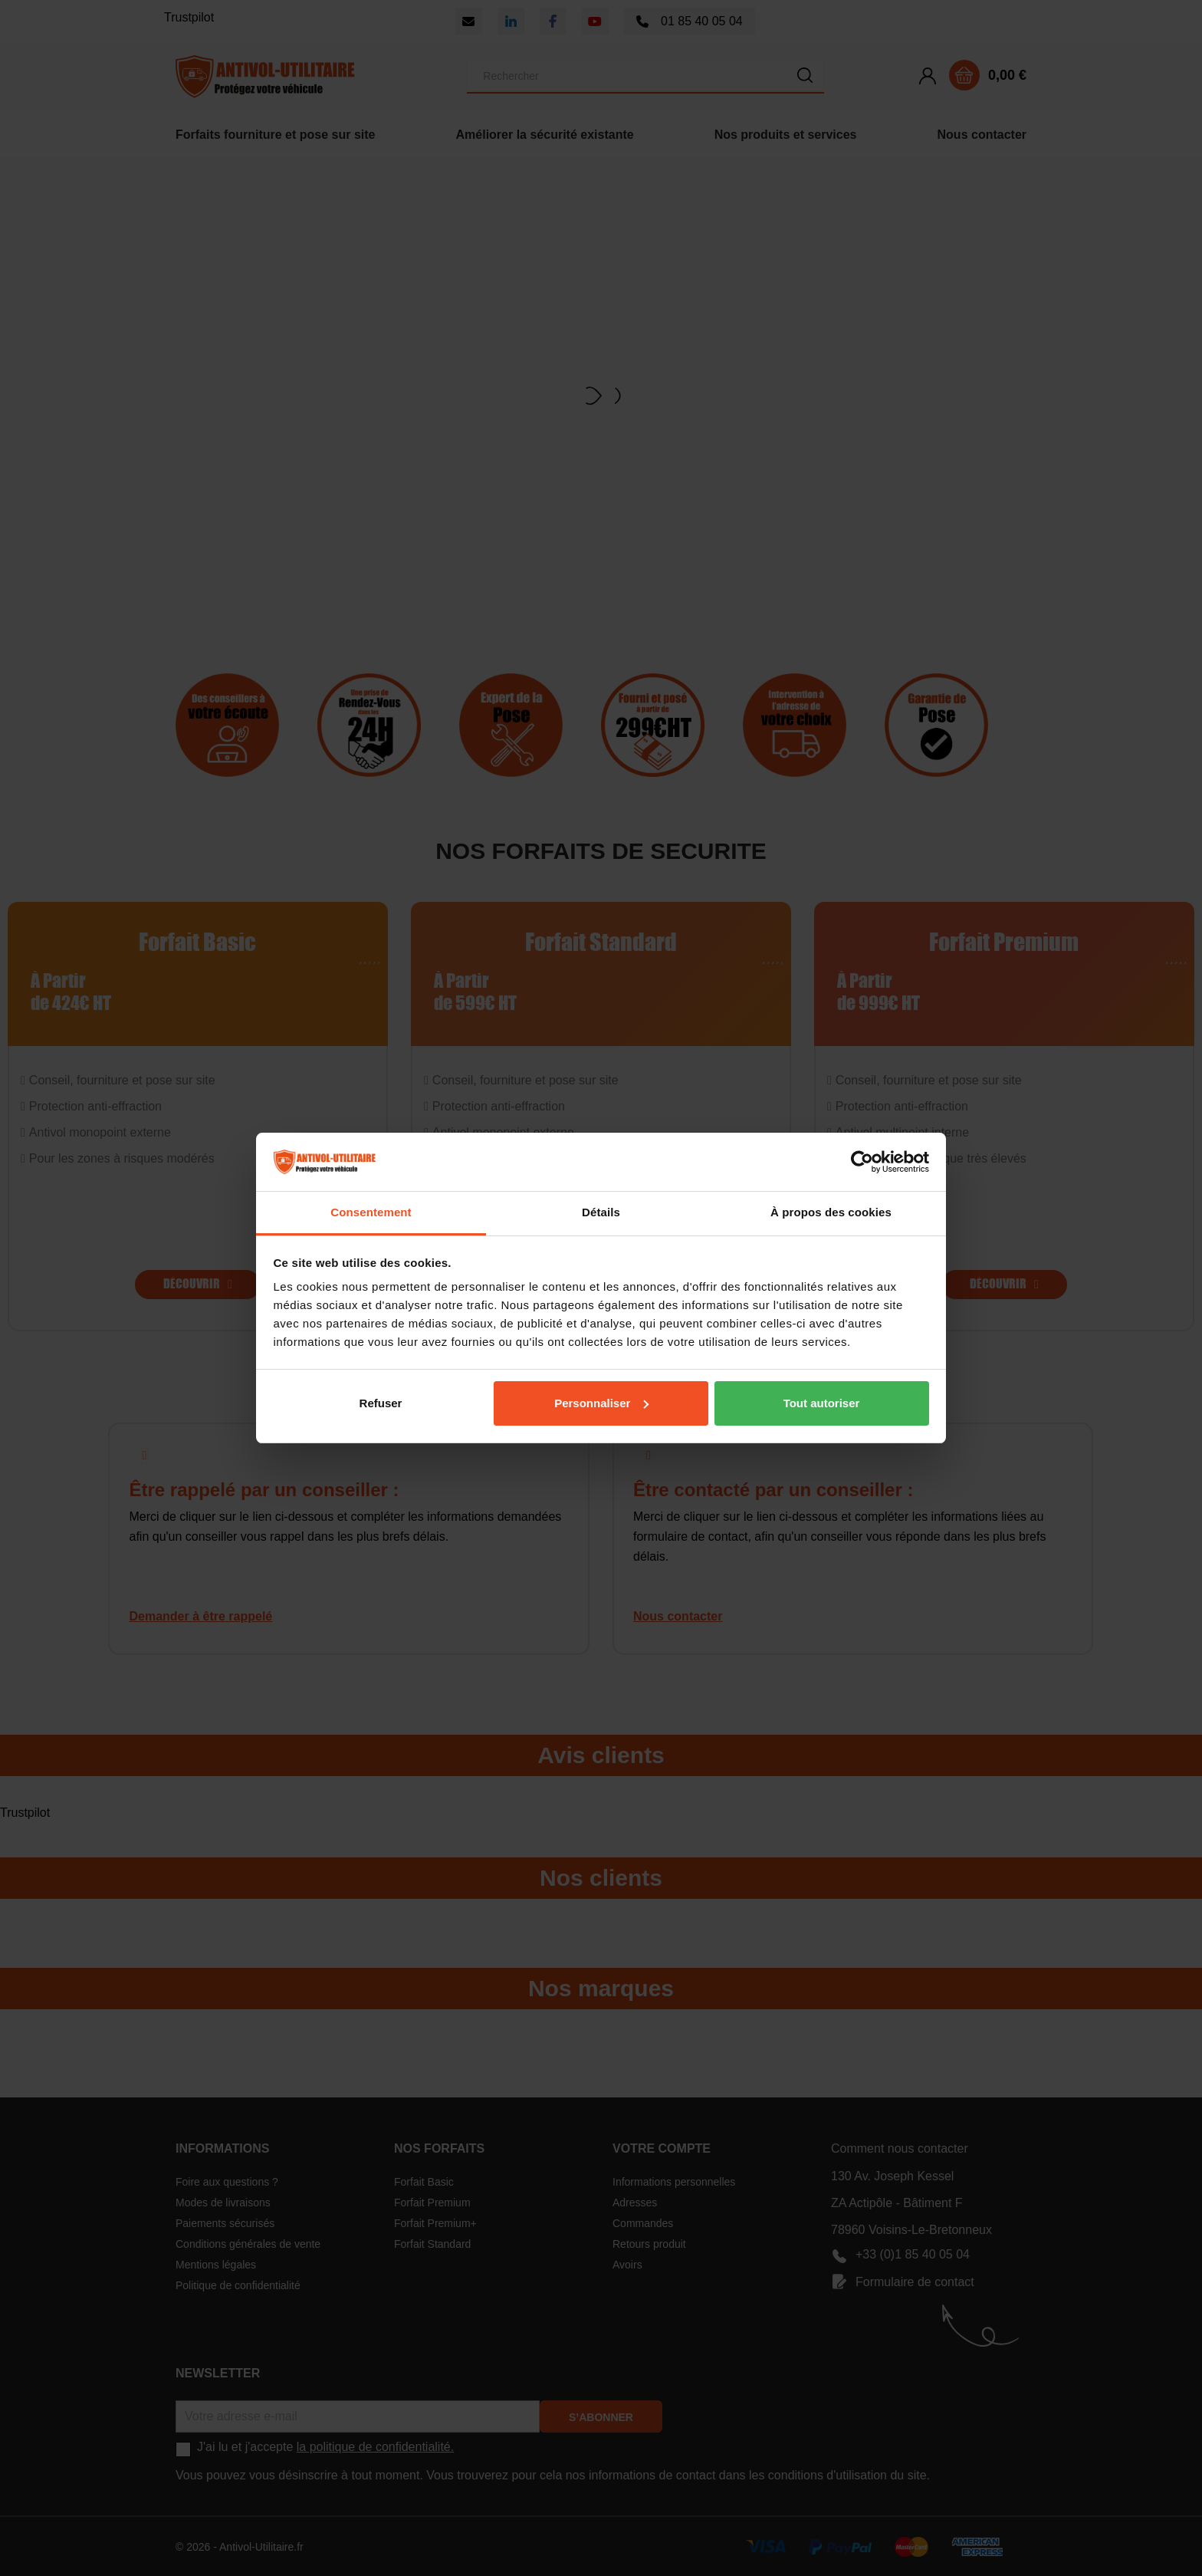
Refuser (381, 1403)
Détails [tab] (601, 1212)
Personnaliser (601, 1403)
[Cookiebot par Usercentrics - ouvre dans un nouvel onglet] (862, 1161)
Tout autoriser (821, 1403)
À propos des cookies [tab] (831, 1212)
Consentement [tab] (370, 1212)
